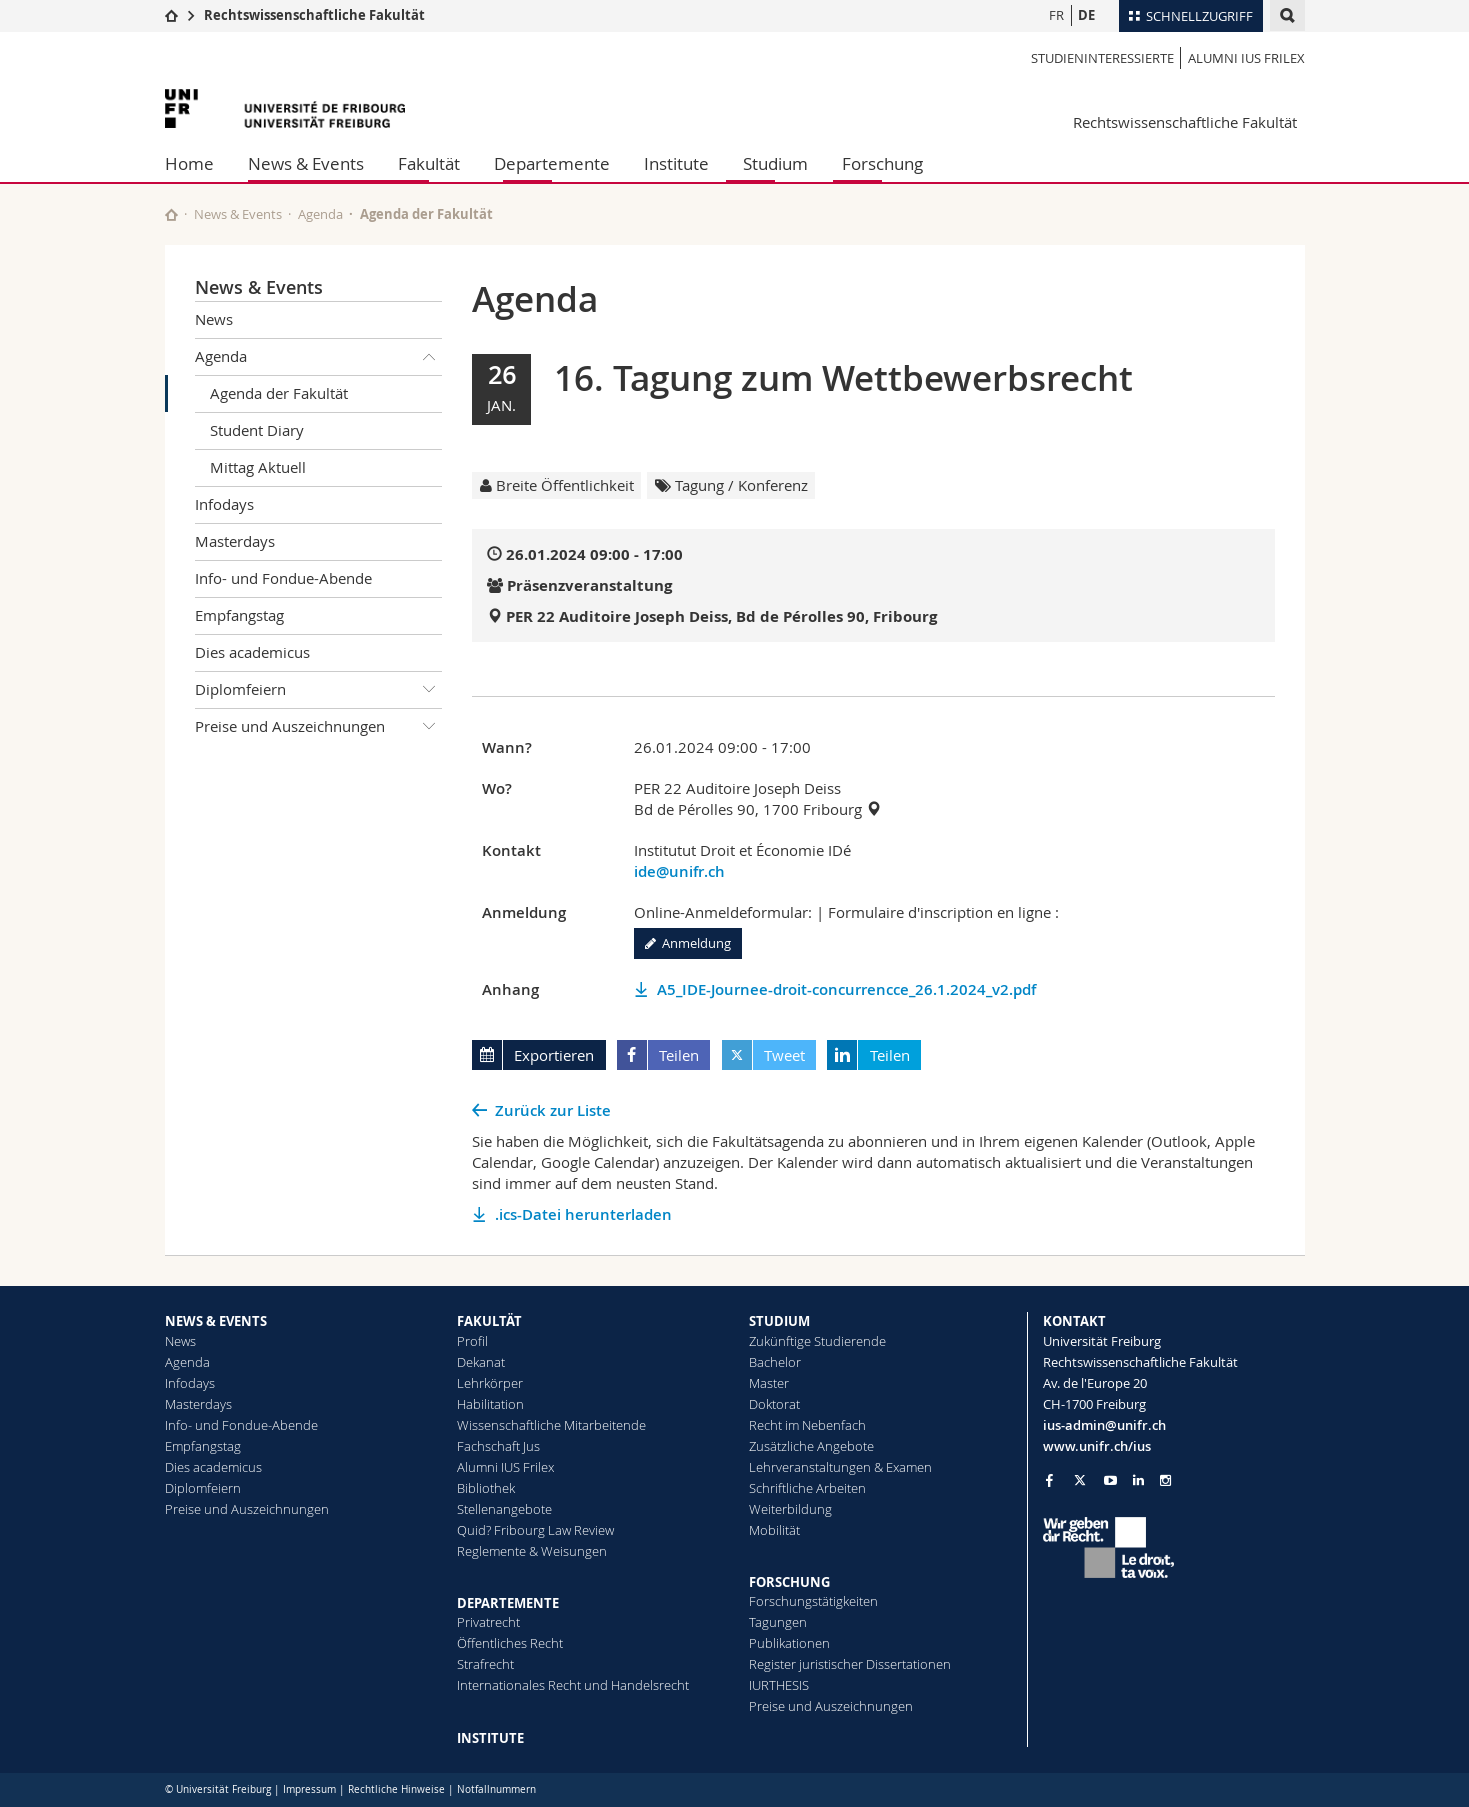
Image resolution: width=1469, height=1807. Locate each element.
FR (1056, 15)
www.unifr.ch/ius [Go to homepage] (1097, 1446)
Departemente (552, 163)
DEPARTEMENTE (508, 1603)
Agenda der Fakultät (279, 393)
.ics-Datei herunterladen (583, 1214)
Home (189, 163)
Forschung (882, 163)
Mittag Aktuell (258, 467)
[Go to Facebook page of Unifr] (1049, 1480)
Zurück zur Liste (553, 1110)
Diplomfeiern (319, 690)
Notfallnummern (496, 1789)
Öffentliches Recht (510, 1643)
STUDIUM (779, 1321)
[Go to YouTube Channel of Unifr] (1110, 1480)
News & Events (306, 163)
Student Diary (257, 430)
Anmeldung (688, 943)
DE (1086, 15)
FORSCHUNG (789, 1582)
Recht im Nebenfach (807, 1425)
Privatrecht (488, 1622)
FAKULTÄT (489, 1321)
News (214, 319)
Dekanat (481, 1362)
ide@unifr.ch (679, 871)
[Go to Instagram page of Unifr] (1165, 1480)
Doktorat (774, 1404)
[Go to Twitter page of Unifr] (1080, 1480)
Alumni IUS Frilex (1246, 58)
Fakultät (429, 163)
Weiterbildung (790, 1509)
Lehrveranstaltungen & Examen (840, 1467)
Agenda (320, 214)
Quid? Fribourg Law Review (535, 1530)
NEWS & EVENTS (216, 1321)
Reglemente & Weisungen (532, 1551)
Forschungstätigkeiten (813, 1601)
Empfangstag (239, 615)
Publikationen (789, 1643)
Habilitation (490, 1404)
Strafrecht (485, 1664)
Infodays (224, 504)
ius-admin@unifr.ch (1104, 1425)
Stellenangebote (504, 1509)
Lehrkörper (490, 1383)
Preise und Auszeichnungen (319, 727)
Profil (472, 1341)
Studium (775, 163)
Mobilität (774, 1530)
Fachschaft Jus (498, 1446)
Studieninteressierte (1102, 58)
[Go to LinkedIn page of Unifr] (1138, 1480)
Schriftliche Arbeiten (807, 1488)
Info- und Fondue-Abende (283, 578)
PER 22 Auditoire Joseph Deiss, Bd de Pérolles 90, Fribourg (721, 616)
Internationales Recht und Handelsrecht (573, 1685)
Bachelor (775, 1362)
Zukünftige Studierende (817, 1341)
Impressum (309, 1789)
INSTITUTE (490, 1738)
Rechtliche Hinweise (396, 1789)
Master (769, 1383)
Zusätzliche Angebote (811, 1446)
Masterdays (235, 541)
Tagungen (778, 1622)
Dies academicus (252, 652)
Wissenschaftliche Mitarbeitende (551, 1425)
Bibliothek (486, 1488)
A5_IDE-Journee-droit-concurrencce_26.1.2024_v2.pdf (846, 989)
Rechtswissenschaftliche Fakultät (314, 15)
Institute (676, 163)
